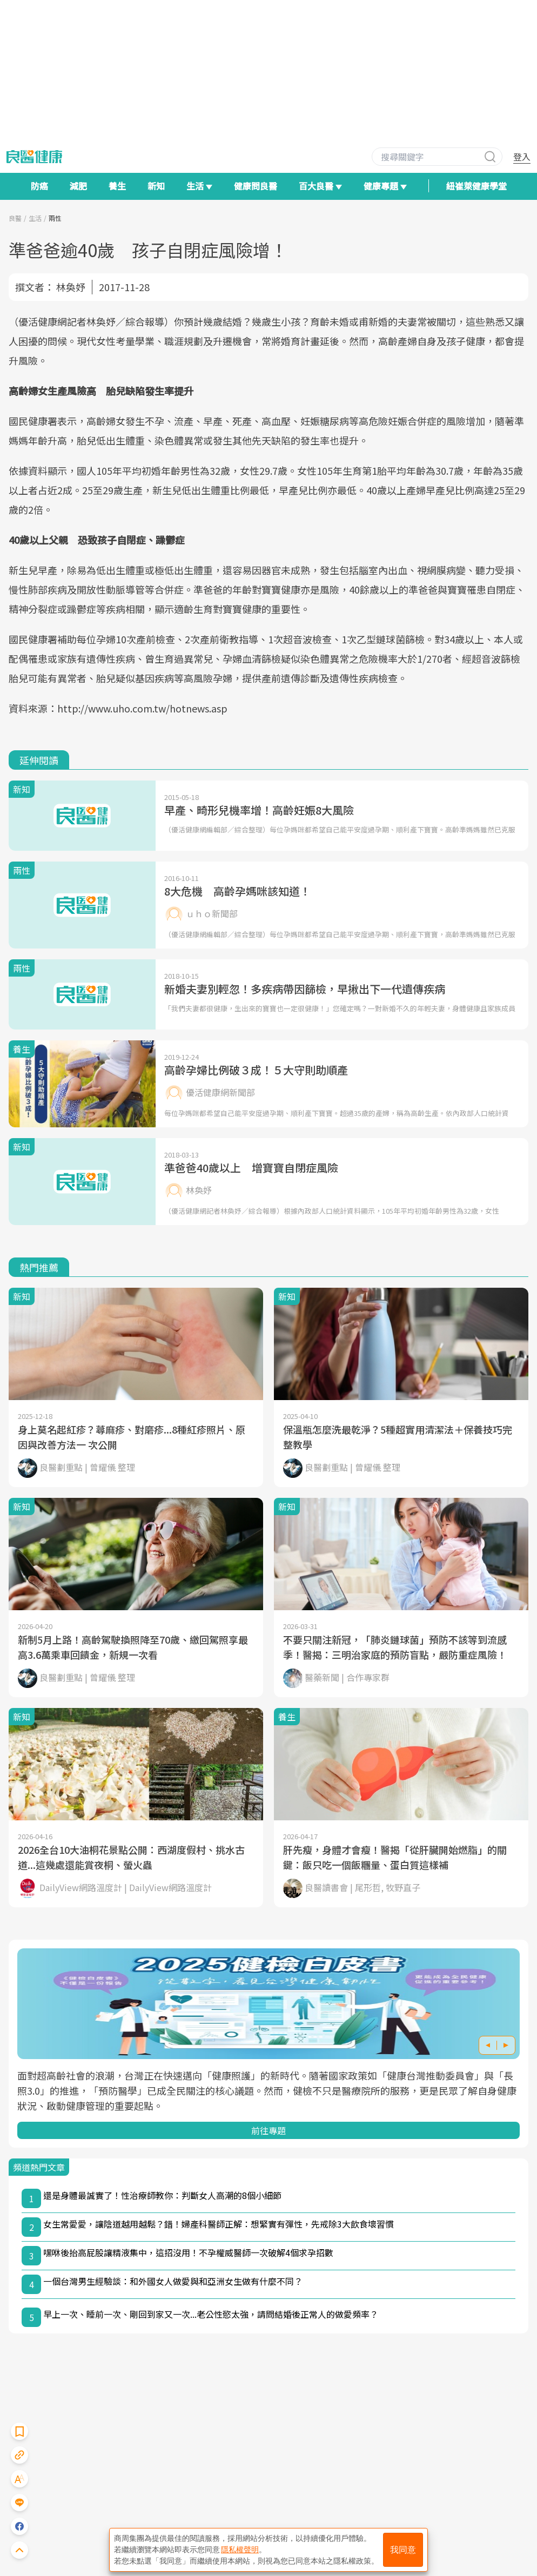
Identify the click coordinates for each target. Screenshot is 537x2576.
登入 (522, 156)
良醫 (15, 218)
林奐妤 (70, 287)
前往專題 (268, 2130)
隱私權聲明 (240, 2549)
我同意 (403, 2549)
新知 (156, 185)
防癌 (39, 185)
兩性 (55, 218)
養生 (117, 185)
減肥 (78, 185)
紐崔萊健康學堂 (476, 185)
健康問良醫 (255, 185)
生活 (35, 218)
